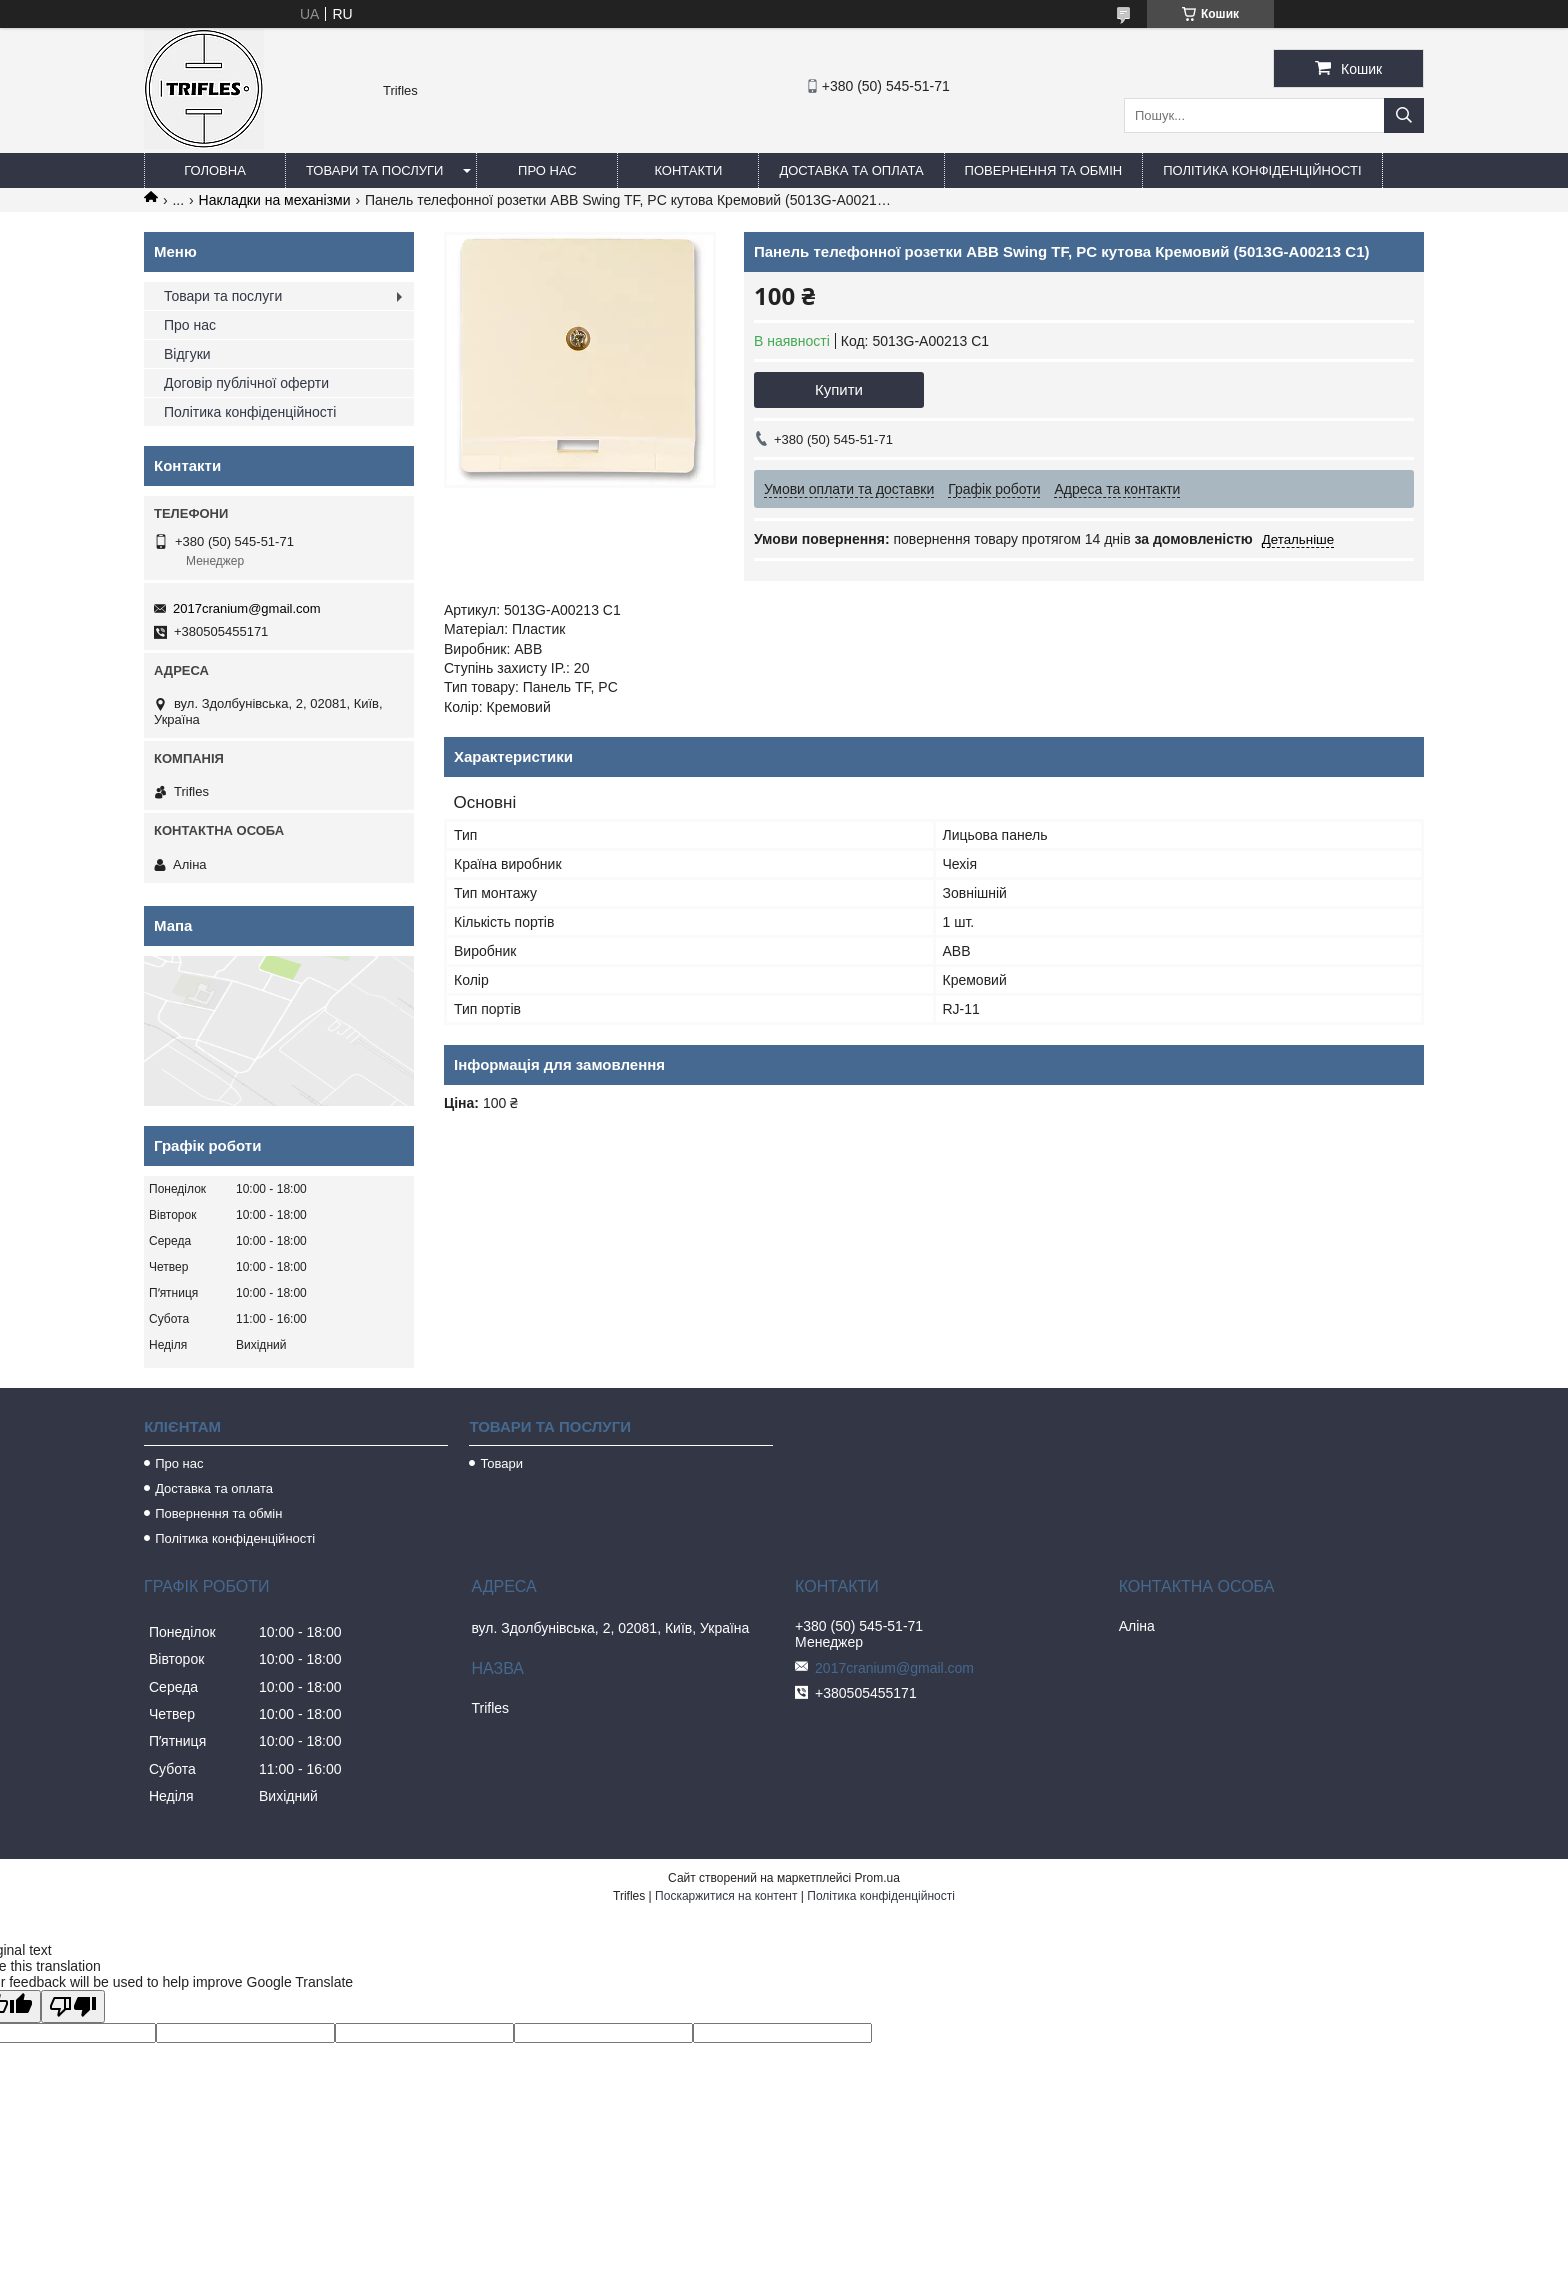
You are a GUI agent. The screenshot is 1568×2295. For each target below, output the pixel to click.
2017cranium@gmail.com (247, 608)
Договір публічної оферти (246, 383)
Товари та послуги (374, 170)
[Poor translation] (73, 2006)
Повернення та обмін (1044, 170)
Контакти (688, 170)
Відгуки (187, 354)
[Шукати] (1404, 115)
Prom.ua (877, 1878)
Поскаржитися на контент (726, 1896)
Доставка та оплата (851, 170)
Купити (839, 389)
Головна (215, 170)
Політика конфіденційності (1262, 170)
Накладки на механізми (275, 200)
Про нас (547, 170)
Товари (501, 1463)
